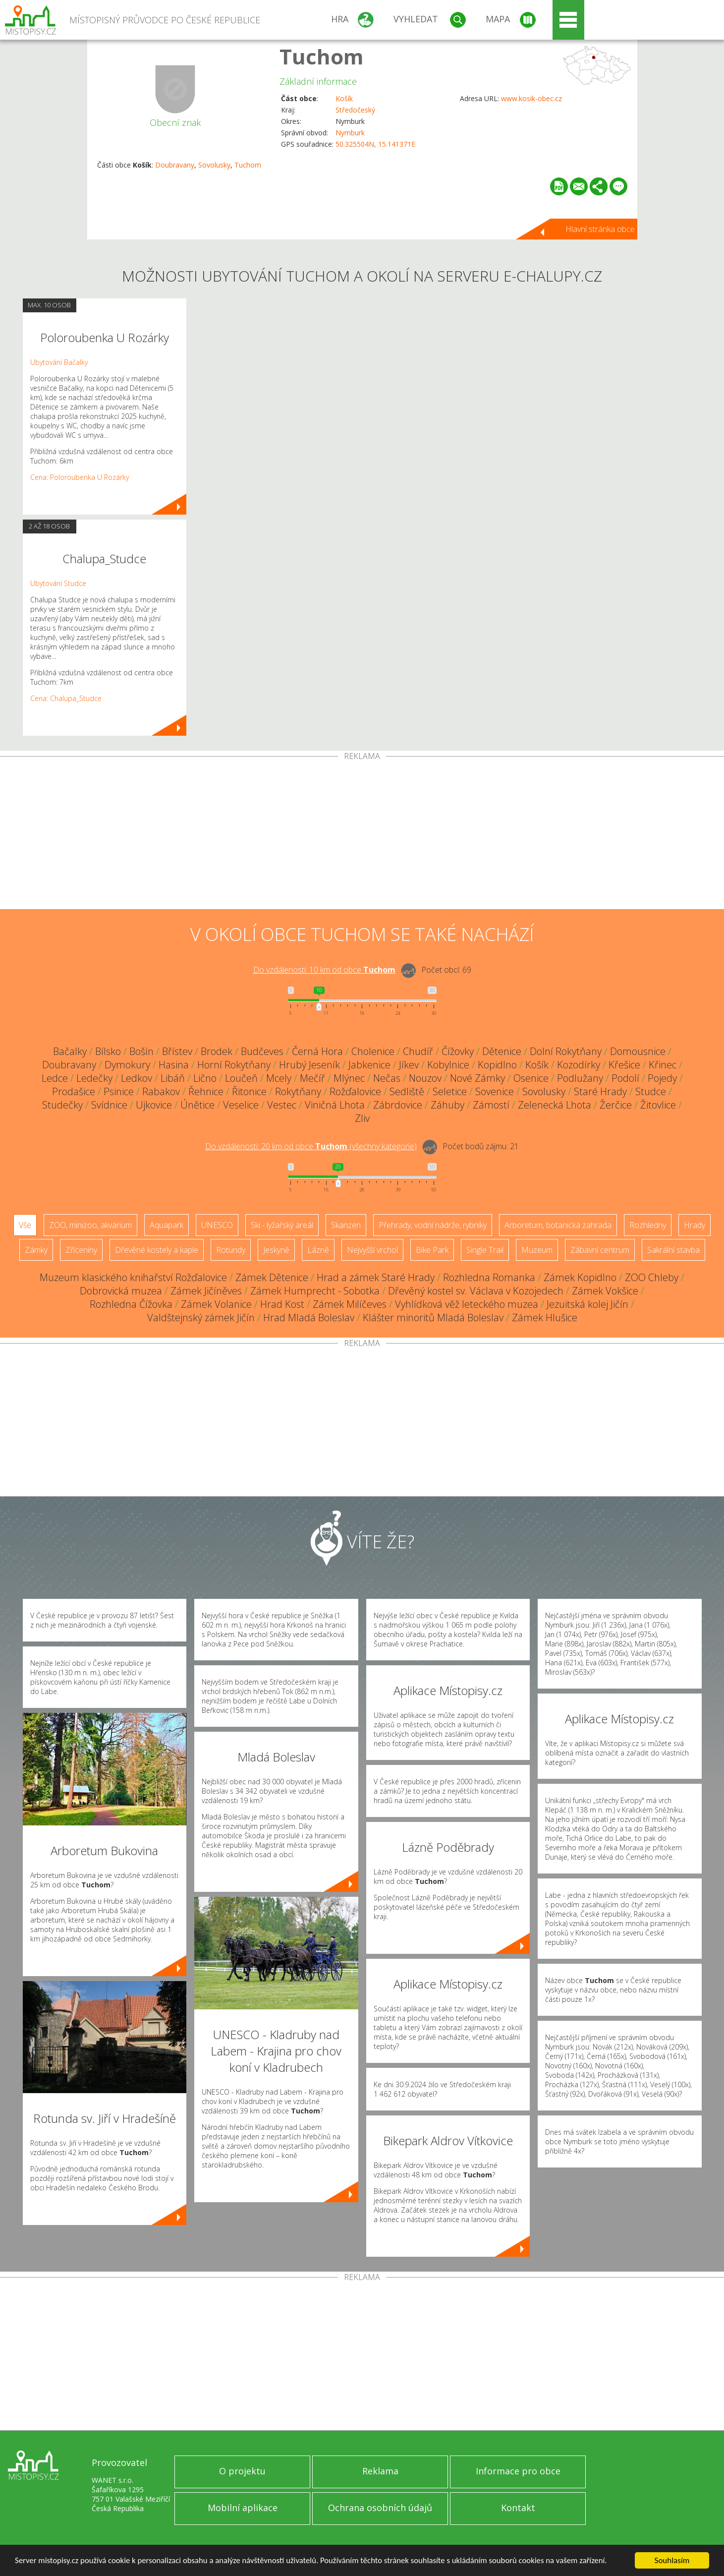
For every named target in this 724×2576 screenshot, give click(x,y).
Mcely (278, 1078)
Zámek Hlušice (544, 1317)
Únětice (197, 1105)
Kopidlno (497, 1064)
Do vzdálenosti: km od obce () (311, 1146)
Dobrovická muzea (121, 1290)
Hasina (174, 1064)
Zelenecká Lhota (554, 1105)
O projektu (242, 2471)
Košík (344, 98)
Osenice (531, 1078)
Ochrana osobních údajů (380, 2508)
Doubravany (174, 165)
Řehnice (205, 1091)
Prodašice (73, 1091)
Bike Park (432, 1249)
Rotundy (230, 1249)
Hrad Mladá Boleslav (308, 1317)
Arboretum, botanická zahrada (558, 1225)
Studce (650, 1091)
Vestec (281, 1105)
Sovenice (494, 1091)
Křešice (624, 1064)
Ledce (55, 1078)
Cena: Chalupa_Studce (66, 698)
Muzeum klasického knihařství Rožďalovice (133, 1277)
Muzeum (537, 1249)
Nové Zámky (477, 1078)
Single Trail (484, 1249)
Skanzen (346, 1225)
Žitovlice (658, 1105)
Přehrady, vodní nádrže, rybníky (433, 1225)
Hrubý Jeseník (309, 1064)
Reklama (380, 2471)
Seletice (450, 1091)
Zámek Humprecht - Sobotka (315, 1290)
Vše (25, 1225)
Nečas (386, 1078)
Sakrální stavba (673, 1249)
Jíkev (409, 1064)
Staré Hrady (600, 1091)
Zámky (36, 1249)
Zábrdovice (397, 1105)
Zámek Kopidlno (580, 1277)
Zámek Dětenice (271, 1277)
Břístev (177, 1051)
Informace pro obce (518, 2471)
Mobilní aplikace (243, 2508)
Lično (205, 1078)
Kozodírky (578, 1064)
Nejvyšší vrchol (372, 1249)
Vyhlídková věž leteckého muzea (466, 1304)
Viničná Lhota (335, 1105)
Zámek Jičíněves (206, 1290)
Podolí (625, 1078)
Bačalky (70, 1051)
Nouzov (425, 1078)
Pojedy (662, 1078)
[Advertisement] (362, 834)
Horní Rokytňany (234, 1064)
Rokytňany (298, 1091)
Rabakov (161, 1091)
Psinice (119, 1091)
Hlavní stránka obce (600, 229)
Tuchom (321, 56)
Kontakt (518, 2508)
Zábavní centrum (599, 1249)
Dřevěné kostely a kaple (156, 1249)
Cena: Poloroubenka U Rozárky (79, 477)
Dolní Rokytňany (566, 1051)
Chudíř (418, 1051)
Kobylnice (448, 1064)
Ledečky (94, 1078)
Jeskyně (276, 1249)
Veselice (241, 1105)
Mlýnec (349, 1078)
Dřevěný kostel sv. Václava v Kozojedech (475, 1290)
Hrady (694, 1225)
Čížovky (458, 1051)
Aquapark (166, 1225)
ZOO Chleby (651, 1277)
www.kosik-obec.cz (531, 98)
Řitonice (249, 1091)
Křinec (662, 1064)
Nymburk (350, 132)
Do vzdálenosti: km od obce (324, 969)
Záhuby (447, 1105)
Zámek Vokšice (605, 1290)
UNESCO (217, 1225)
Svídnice (109, 1105)
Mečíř (312, 1078)
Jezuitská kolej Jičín (587, 1304)
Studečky (62, 1105)
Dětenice (501, 1051)
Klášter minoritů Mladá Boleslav (433, 1317)
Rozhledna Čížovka (131, 1304)
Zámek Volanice (216, 1304)
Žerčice (616, 1105)
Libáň (173, 1078)
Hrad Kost (282, 1304)
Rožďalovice (355, 1091)
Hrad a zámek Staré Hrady (376, 1277)
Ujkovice (154, 1105)
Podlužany (580, 1078)
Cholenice (372, 1051)
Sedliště (407, 1091)
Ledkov (136, 1078)
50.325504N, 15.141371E (375, 144)
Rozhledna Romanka (489, 1277)
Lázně (318, 1249)
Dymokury (127, 1064)
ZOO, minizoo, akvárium (90, 1225)
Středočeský (355, 110)
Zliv (362, 1118)
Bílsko (108, 1051)
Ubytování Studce (58, 583)
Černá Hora (317, 1051)
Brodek (216, 1051)
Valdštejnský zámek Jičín (201, 1317)
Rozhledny (647, 1225)
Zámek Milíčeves (350, 1304)
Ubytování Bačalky (59, 362)
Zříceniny (81, 1249)
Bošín (141, 1051)
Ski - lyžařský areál (282, 1225)
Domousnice (638, 1051)
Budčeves (262, 1051)
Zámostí (491, 1105)
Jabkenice (369, 1064)
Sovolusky (214, 165)
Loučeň (241, 1078)
